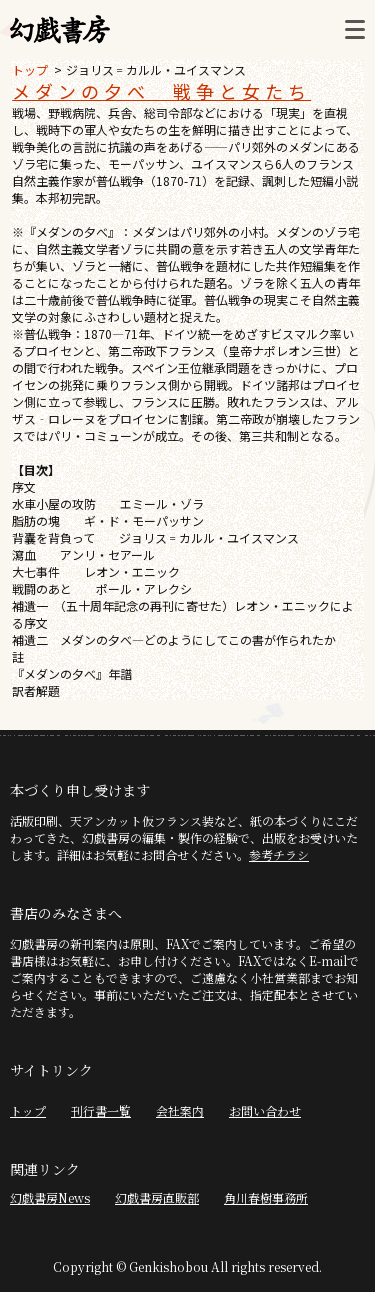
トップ (30, 69)
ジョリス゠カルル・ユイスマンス (156, 69)
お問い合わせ (265, 1110)
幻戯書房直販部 (157, 1197)
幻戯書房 (60, 30)
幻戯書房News (50, 1197)
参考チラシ (279, 854)
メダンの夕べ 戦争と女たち (161, 91)
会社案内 (180, 1110)
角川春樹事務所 (266, 1197)
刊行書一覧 (101, 1110)
